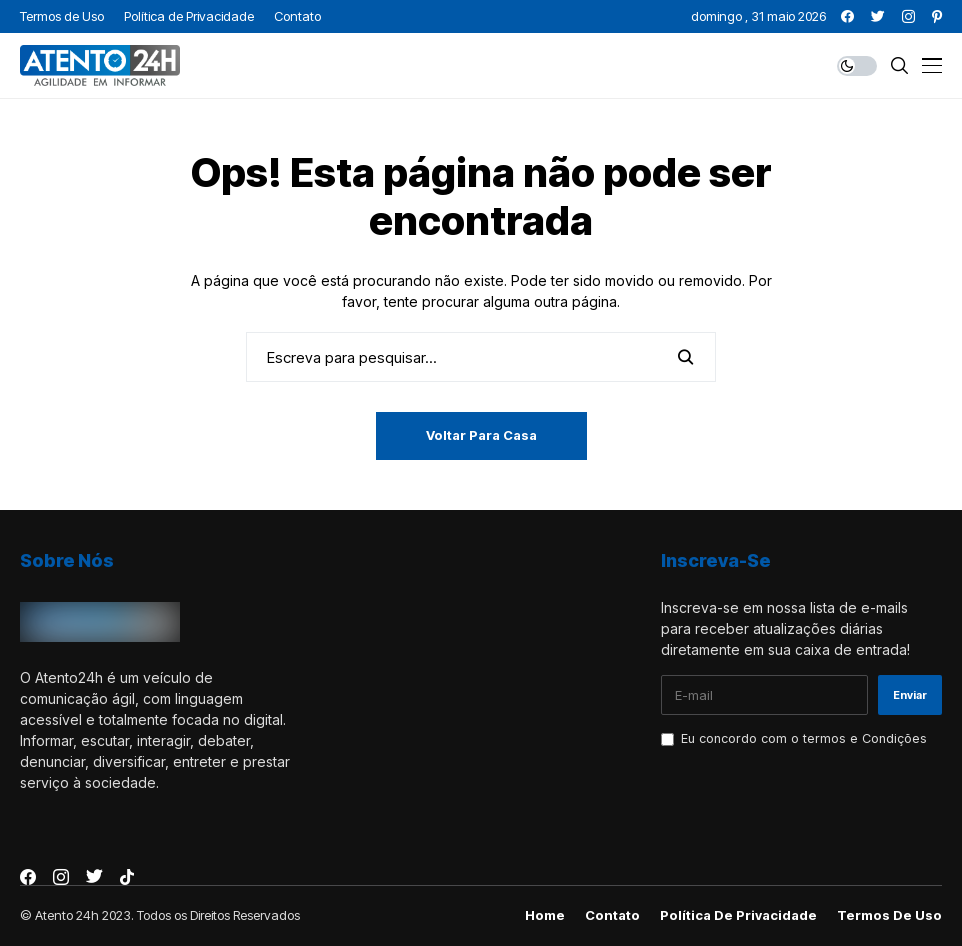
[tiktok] (127, 877)
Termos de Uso (889, 915)
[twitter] (878, 16)
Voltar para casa (481, 435)
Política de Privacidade (738, 915)
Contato (612, 915)
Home (545, 915)
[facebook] (847, 16)
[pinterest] (937, 16)
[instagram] (908, 16)
